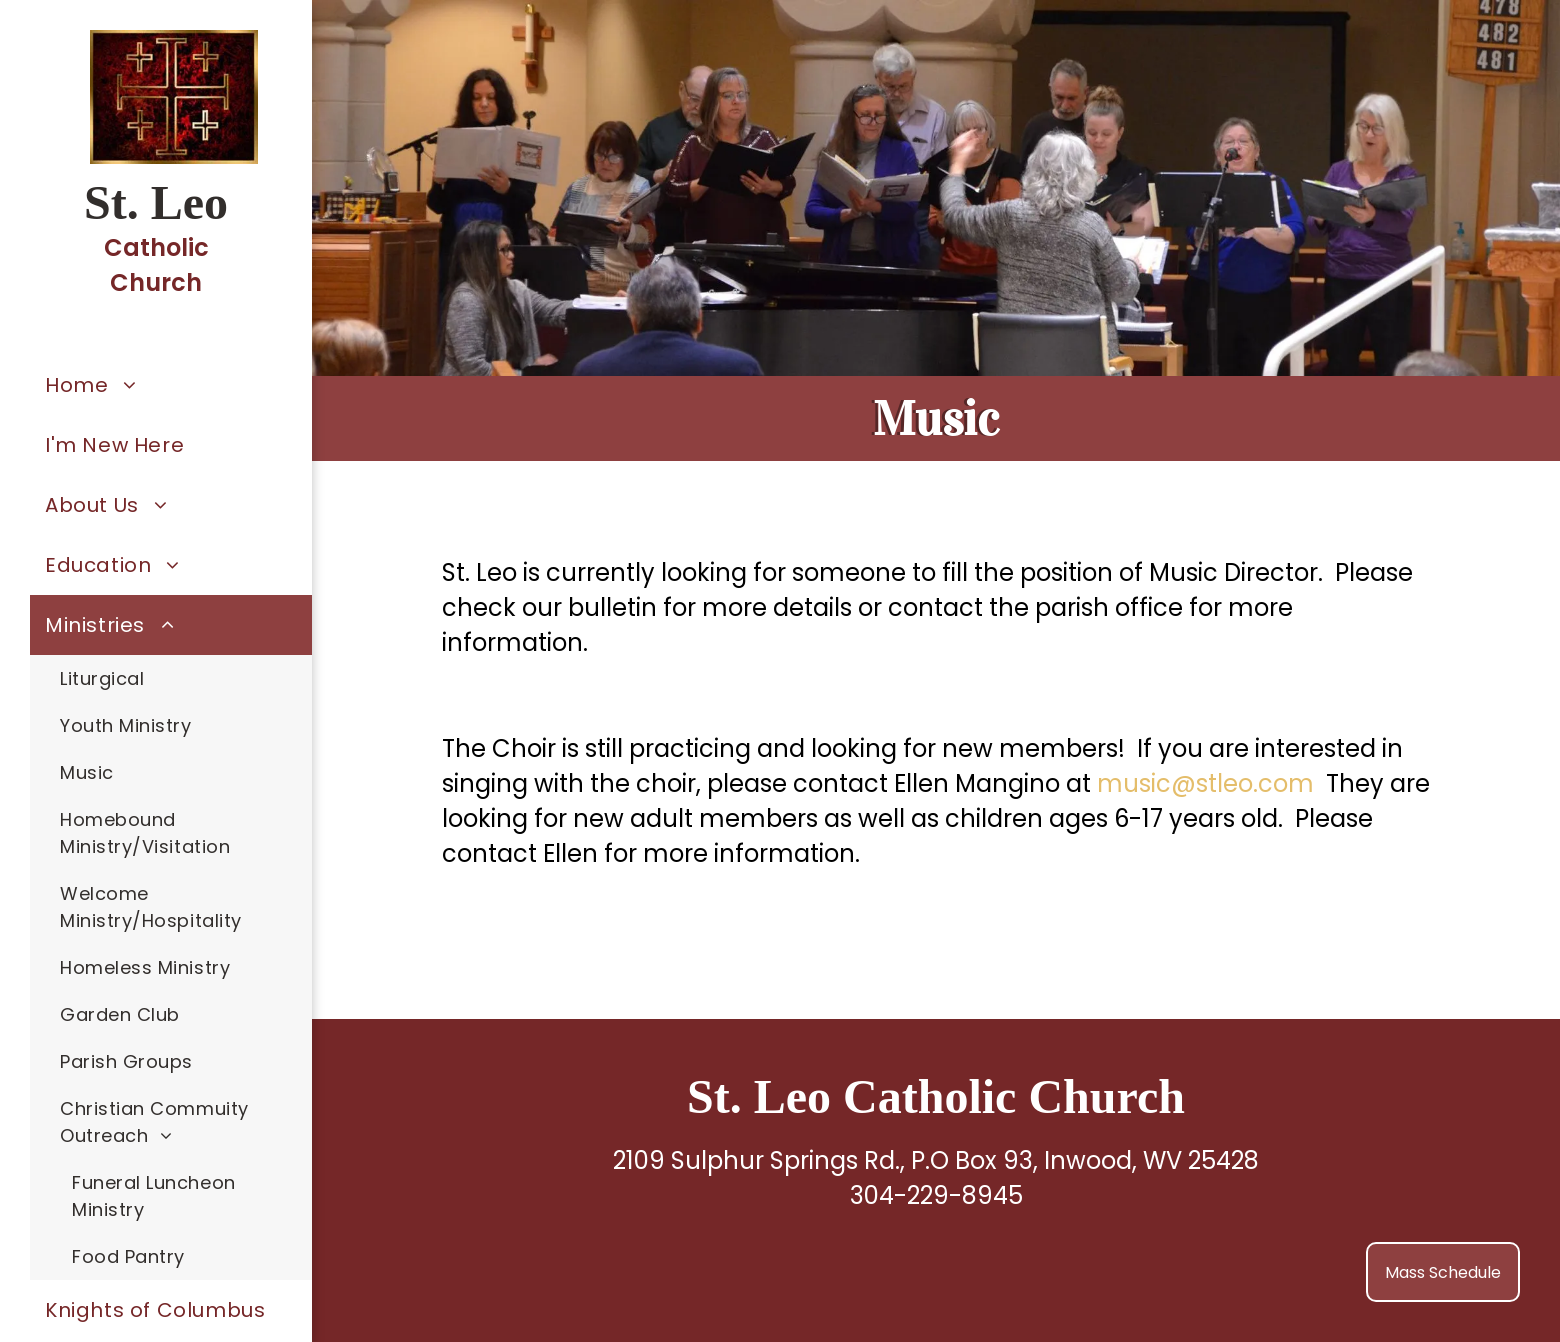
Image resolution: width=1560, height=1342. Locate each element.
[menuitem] (171, 385)
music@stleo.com (1205, 783)
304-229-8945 (936, 1195)
